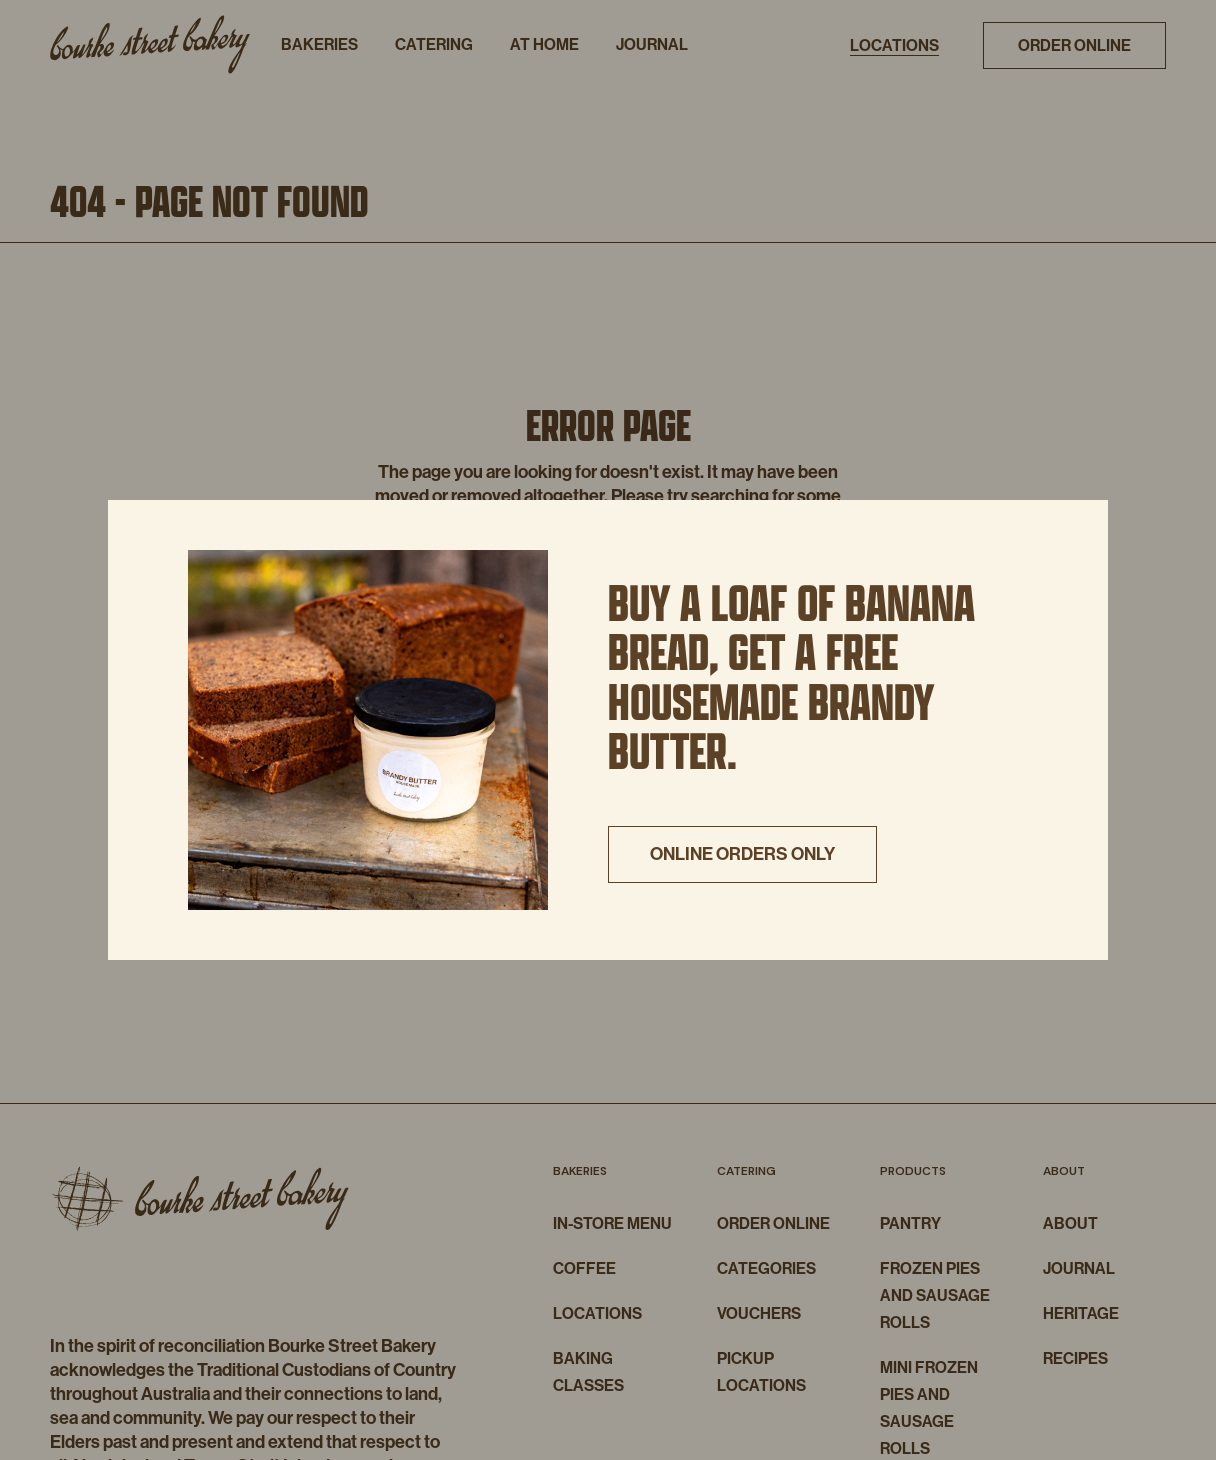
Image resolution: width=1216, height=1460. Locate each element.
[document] (608, 730)
